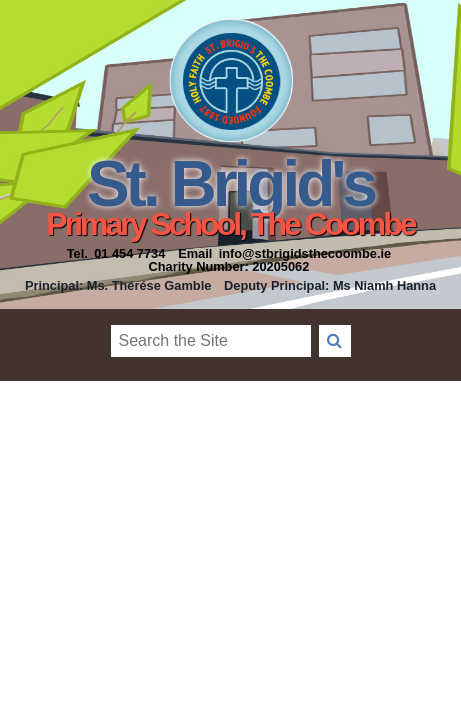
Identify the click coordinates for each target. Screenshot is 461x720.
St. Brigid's (230, 184)
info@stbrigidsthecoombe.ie (305, 253)
